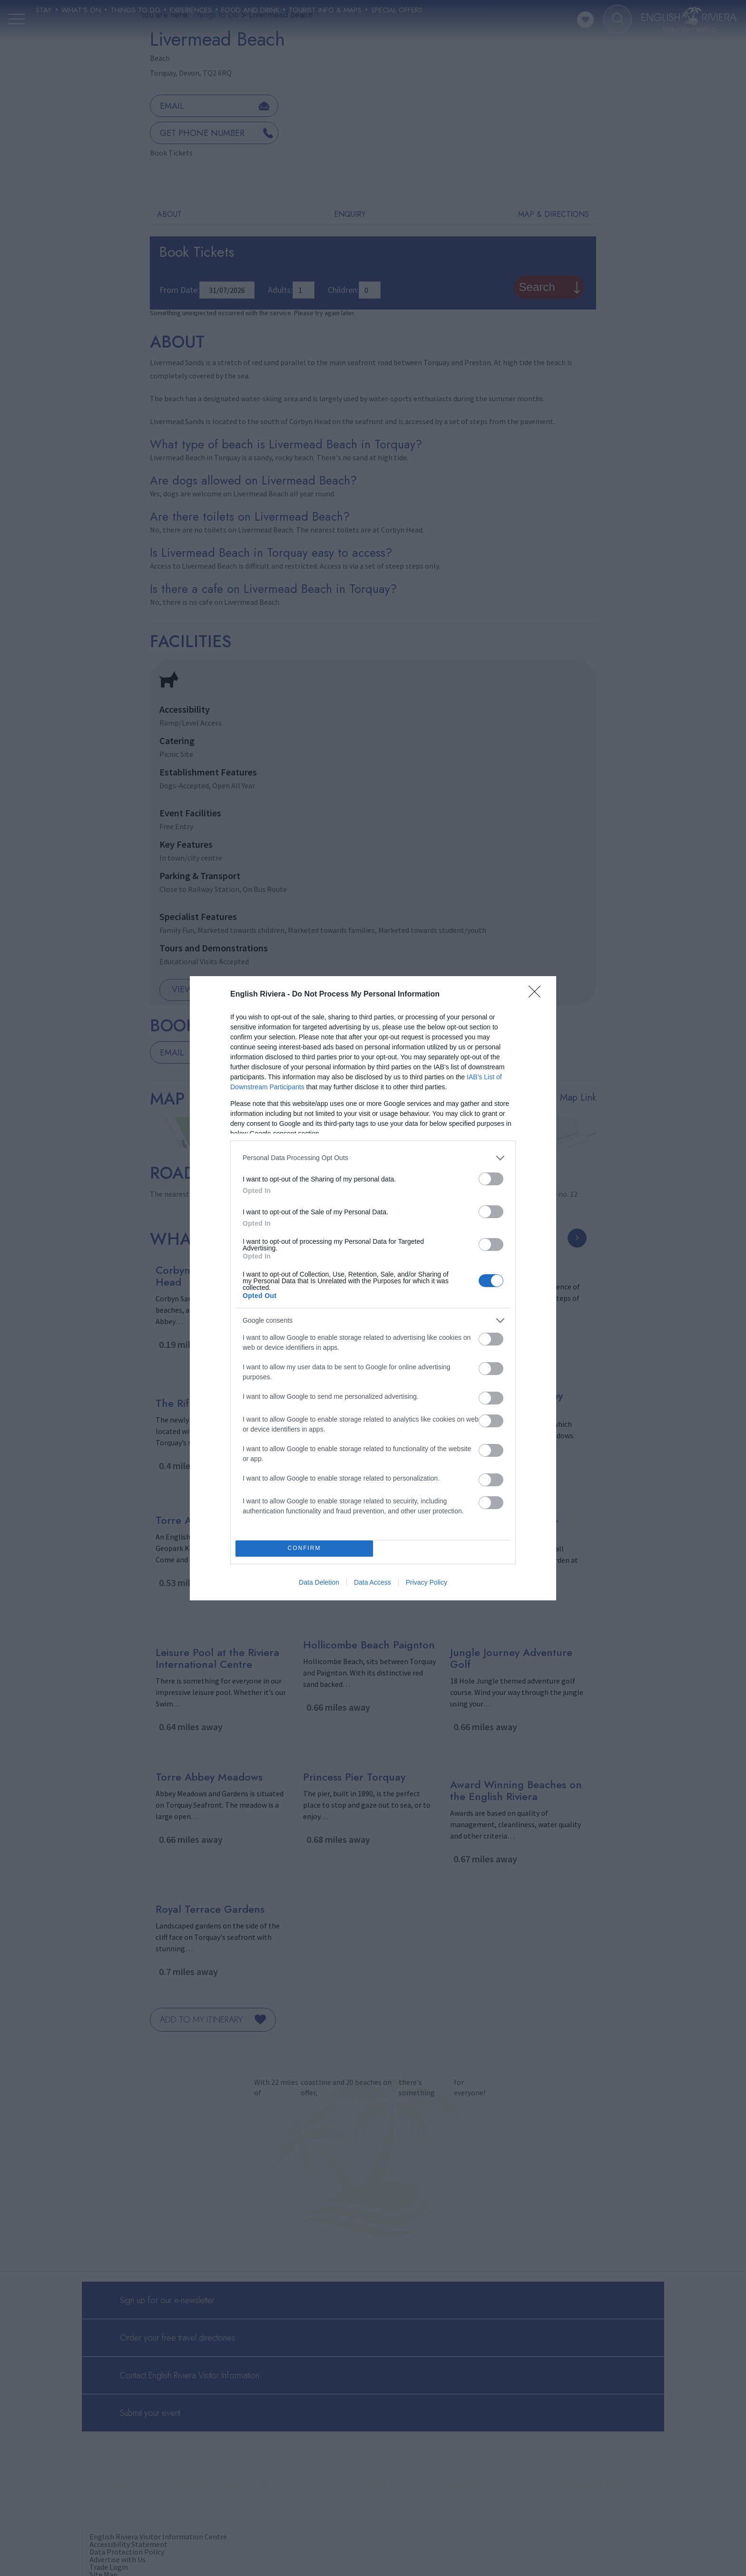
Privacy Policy (426, 1582)
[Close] (538, 995)
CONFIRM (304, 1548)
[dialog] (373, 1288)
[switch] (491, 1178)
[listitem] (373, 1158)
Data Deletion (319, 1582)
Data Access (372, 1582)
